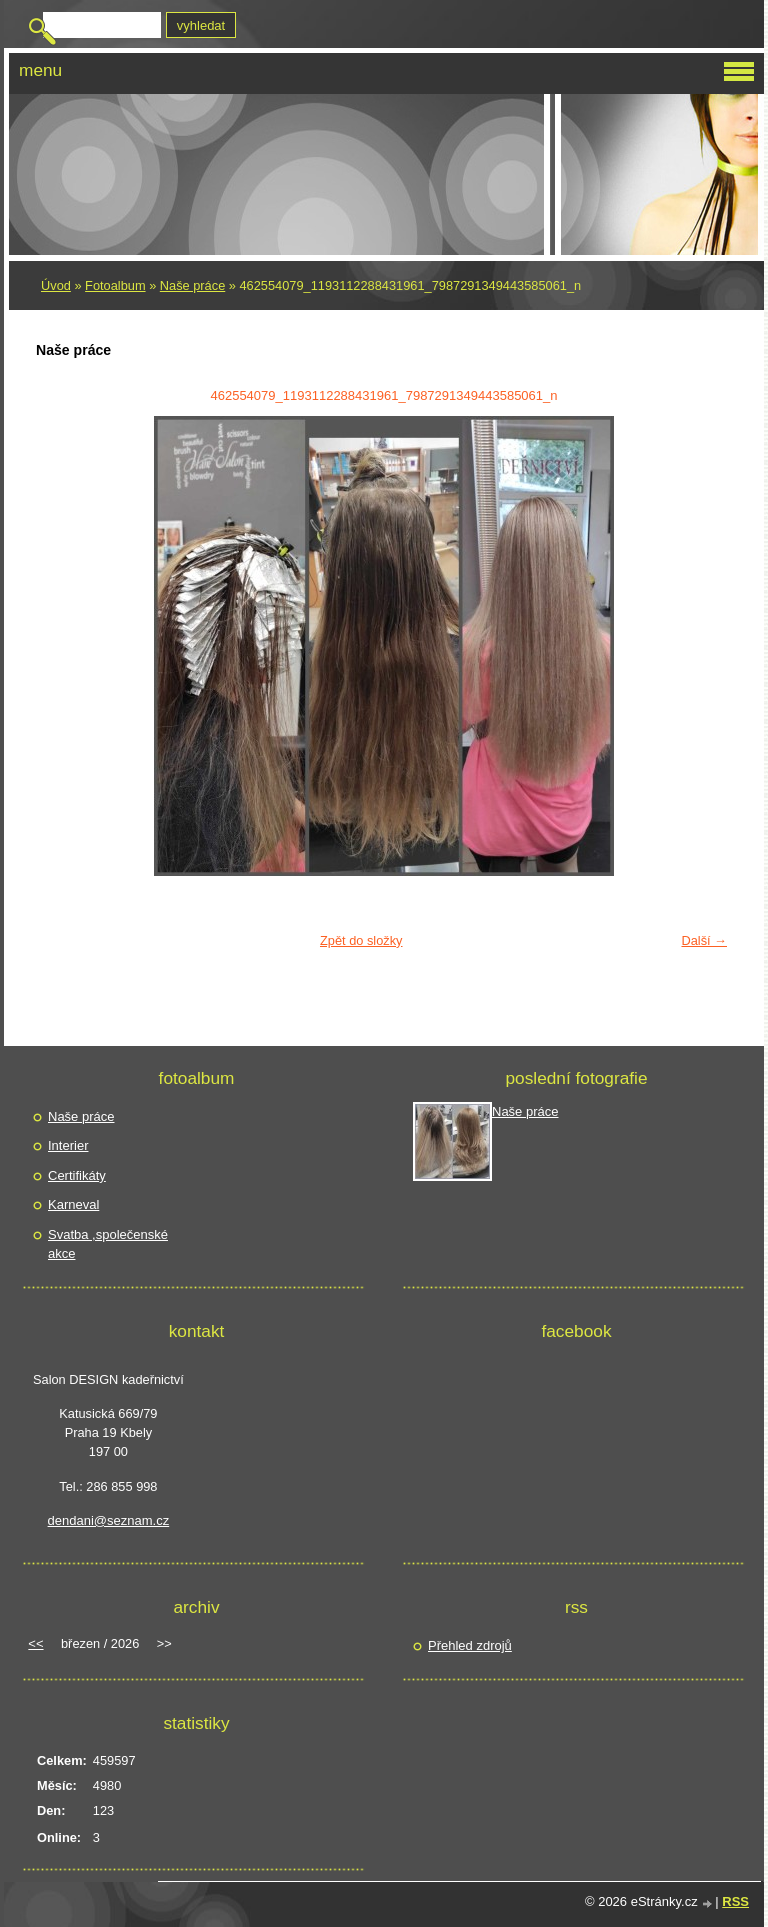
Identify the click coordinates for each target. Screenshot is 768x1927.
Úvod (56, 285)
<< (35, 1643)
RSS (735, 1901)
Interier (68, 1145)
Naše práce (192, 285)
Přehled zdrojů (470, 1645)
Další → (704, 940)
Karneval (73, 1204)
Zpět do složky (361, 940)
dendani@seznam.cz (109, 1520)
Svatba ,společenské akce (108, 1244)
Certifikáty (77, 1175)
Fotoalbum (115, 285)
